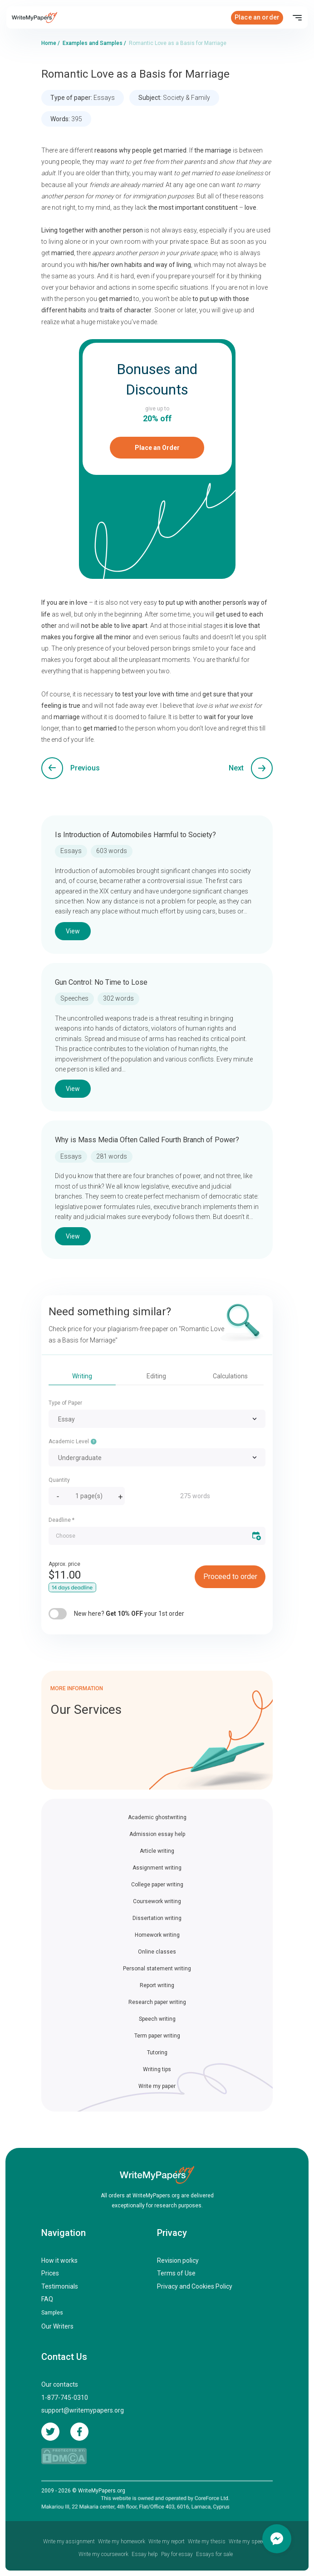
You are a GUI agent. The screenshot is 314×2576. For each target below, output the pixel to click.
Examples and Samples (93, 43)
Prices (50, 2273)
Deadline (61, 1520)
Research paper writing (157, 2002)
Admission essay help (157, 1834)
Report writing (157, 1985)
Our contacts (59, 2384)
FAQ (47, 2299)
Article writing (157, 1851)
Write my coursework (103, 2554)
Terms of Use (176, 2273)
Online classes (157, 1952)
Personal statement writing (157, 1968)
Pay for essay (177, 2554)
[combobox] (157, 1419)
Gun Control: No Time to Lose (101, 982)
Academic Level (73, 1441)
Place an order (257, 17)
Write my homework (121, 2541)
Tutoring (157, 2052)
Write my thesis (207, 2541)
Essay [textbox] (66, 1419)
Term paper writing (157, 2036)
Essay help (145, 2554)
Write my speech (248, 2541)
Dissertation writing (157, 1918)
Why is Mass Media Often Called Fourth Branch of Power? (147, 1139)
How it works (59, 2260)
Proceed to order (230, 1576)
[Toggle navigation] (297, 18)
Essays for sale (214, 2554)
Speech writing (157, 2019)
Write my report (166, 2541)
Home (48, 43)
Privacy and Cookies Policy (194, 2286)
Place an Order (157, 447)
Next (236, 768)
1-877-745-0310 (64, 2397)
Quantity (59, 1480)
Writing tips (157, 2069)
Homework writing (157, 1935)
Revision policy (178, 2260)
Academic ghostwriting (157, 1817)
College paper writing (157, 1884)
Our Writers (57, 2326)
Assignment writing (157, 1868)
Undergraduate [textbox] (80, 1457)
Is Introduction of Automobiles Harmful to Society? (135, 834)
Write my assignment (69, 2541)
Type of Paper (65, 1403)
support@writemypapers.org (82, 2410)
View (73, 931)
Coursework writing (157, 1901)
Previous (85, 768)
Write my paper (157, 2086)
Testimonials (59, 2286)
